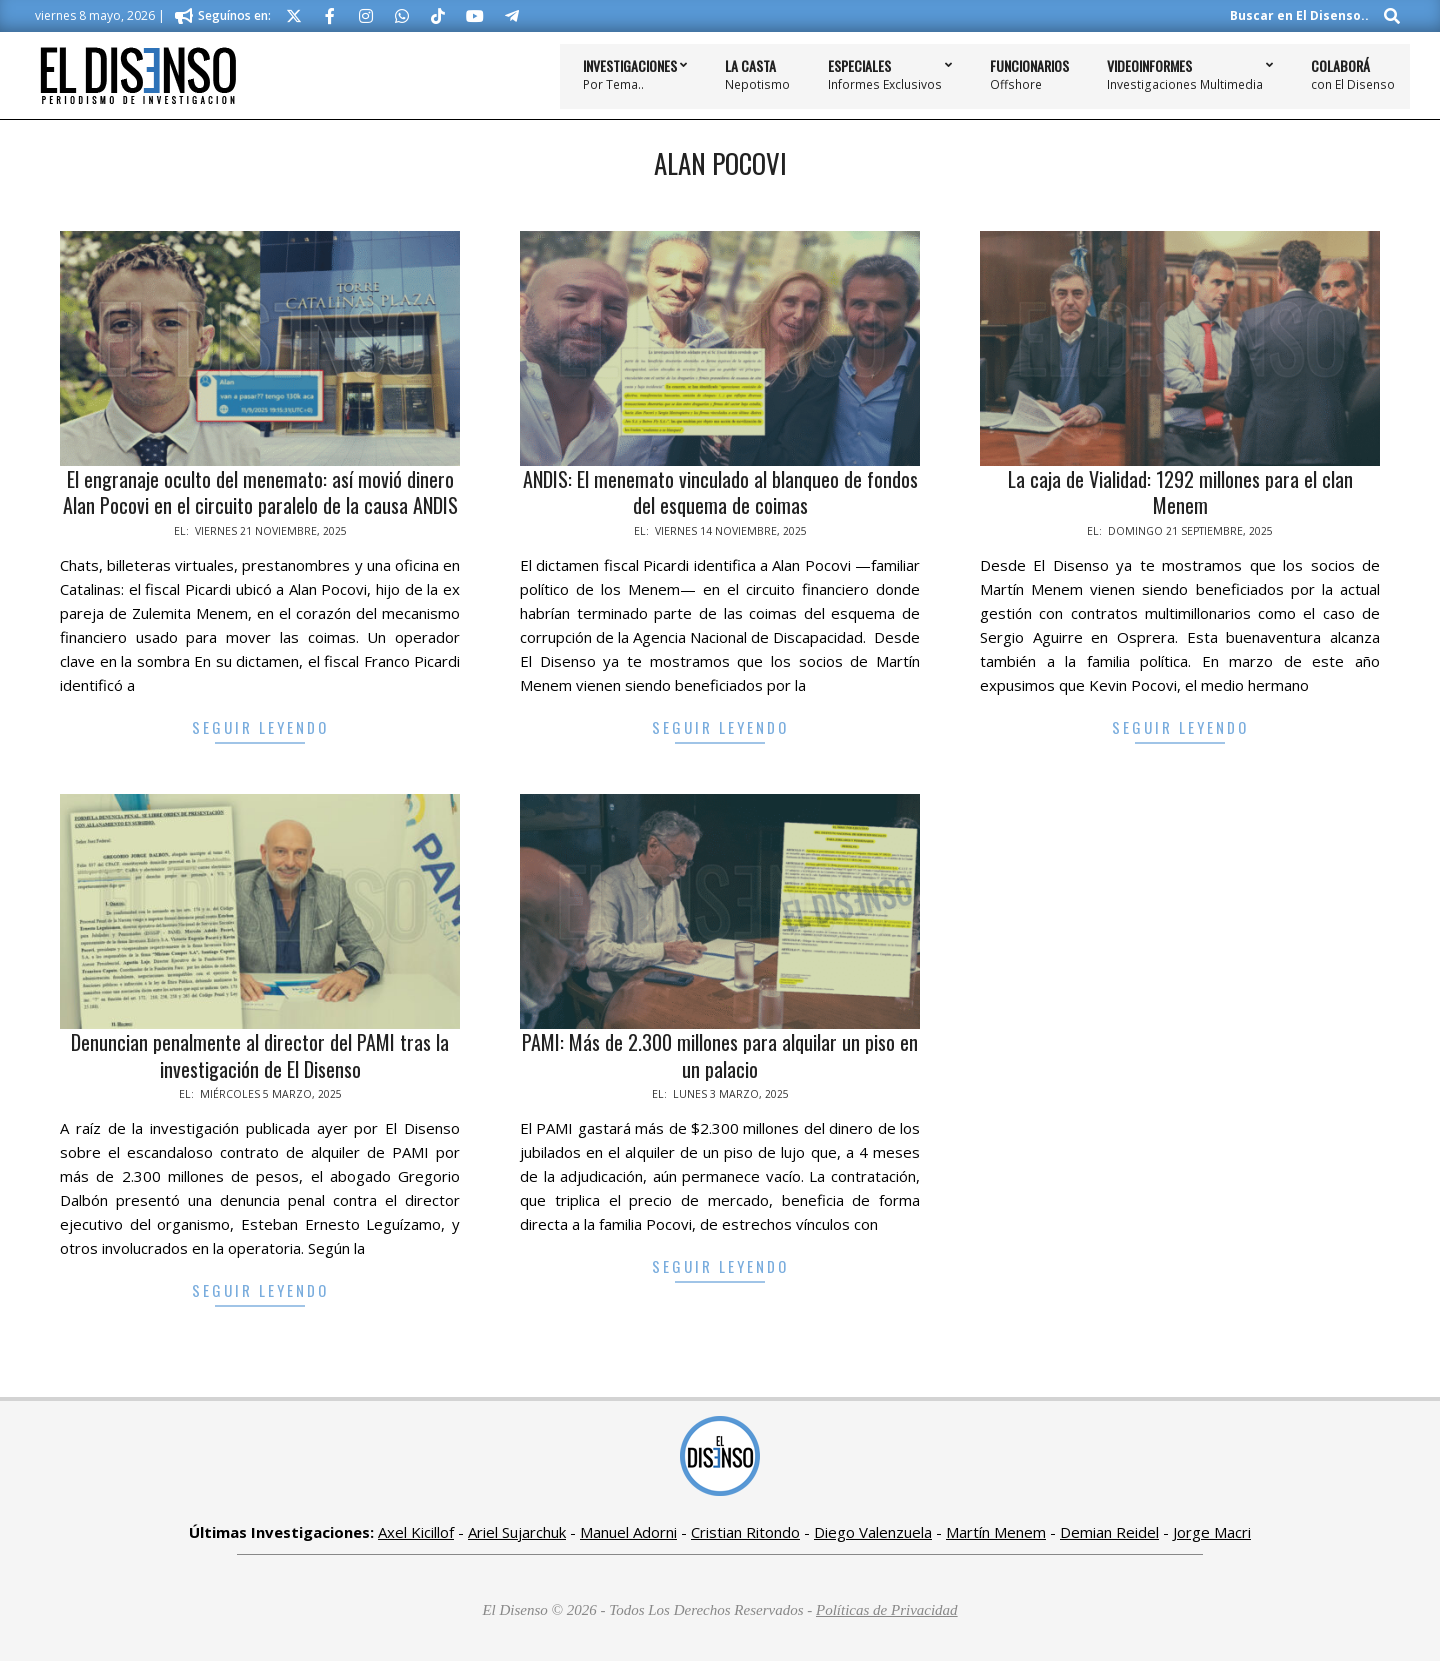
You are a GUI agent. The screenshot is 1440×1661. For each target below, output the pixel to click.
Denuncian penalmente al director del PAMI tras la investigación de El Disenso (260, 1055)
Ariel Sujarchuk (517, 1532)
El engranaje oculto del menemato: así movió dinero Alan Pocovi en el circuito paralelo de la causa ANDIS (260, 492)
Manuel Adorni (628, 1532)
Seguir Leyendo (260, 727)
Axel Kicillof (416, 1532)
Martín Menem (996, 1532)
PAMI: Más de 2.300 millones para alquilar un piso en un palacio (720, 1055)
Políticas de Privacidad (887, 1610)
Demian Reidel (1109, 1532)
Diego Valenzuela (873, 1532)
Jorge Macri (1212, 1532)
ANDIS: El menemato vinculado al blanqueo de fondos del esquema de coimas (720, 492)
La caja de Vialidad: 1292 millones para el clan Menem (1180, 492)
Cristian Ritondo (745, 1532)
